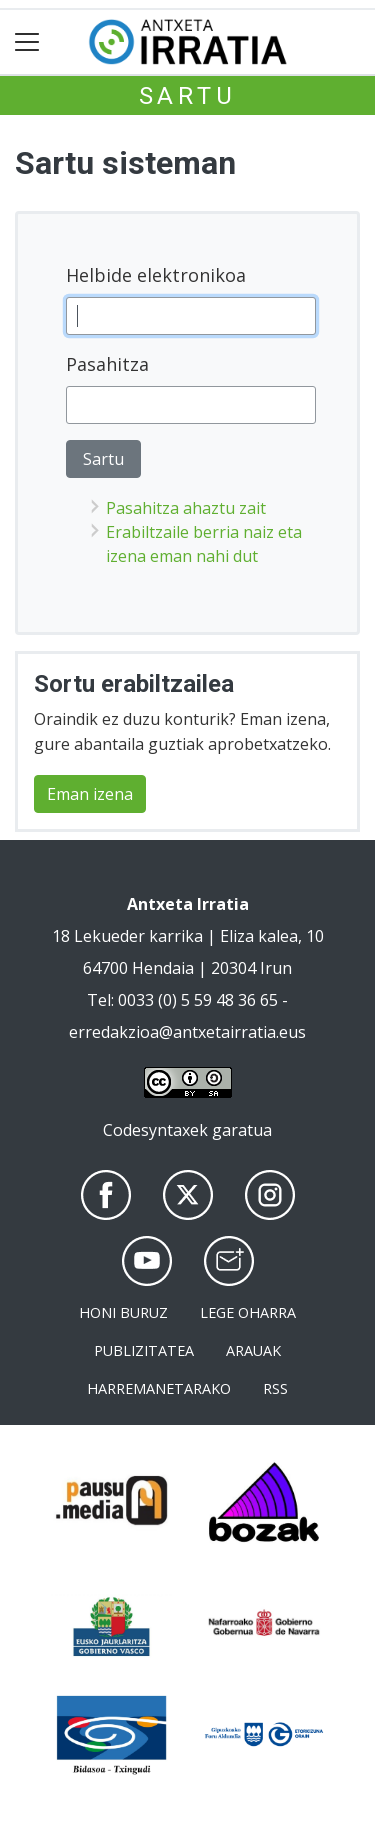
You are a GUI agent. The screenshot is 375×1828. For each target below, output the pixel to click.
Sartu (188, 96)
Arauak (253, 1350)
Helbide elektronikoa (156, 275)
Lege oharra (248, 1312)
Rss (275, 1388)
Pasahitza (107, 364)
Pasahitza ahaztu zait (186, 508)
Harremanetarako (159, 1388)
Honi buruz (123, 1312)
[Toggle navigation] (27, 42)
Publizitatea (144, 1350)
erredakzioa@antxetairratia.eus (187, 1032)
